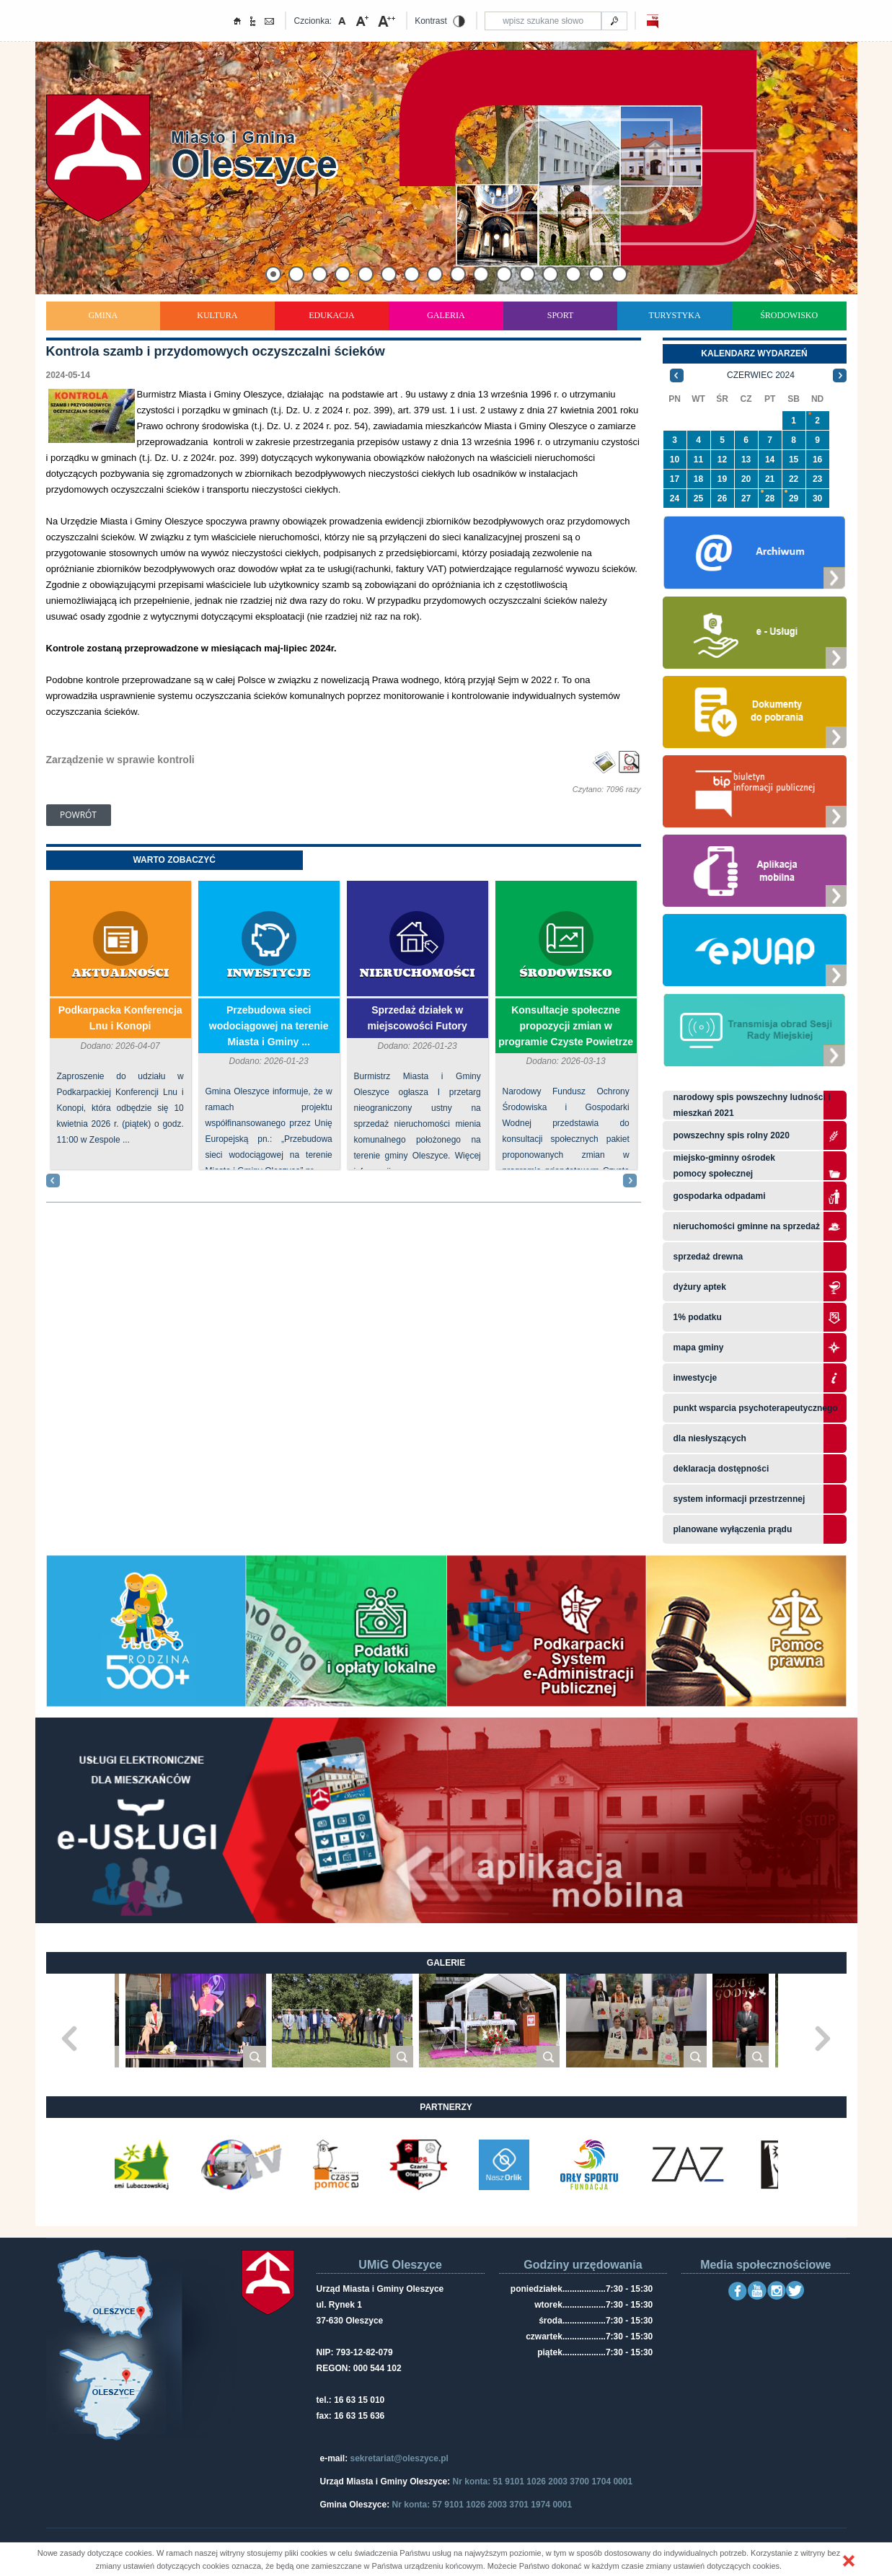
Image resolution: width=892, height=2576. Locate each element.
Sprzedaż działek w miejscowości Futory (417, 1018)
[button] (849, 2561)
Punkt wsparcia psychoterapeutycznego (756, 1408)
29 (793, 498)
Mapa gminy (700, 1347)
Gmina (103, 315)
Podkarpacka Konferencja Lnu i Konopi (120, 1018)
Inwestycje (269, 973)
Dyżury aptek (700, 1287)
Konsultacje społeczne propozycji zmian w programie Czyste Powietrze (565, 1025)
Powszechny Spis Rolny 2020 (732, 1135)
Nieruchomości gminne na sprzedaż (747, 1226)
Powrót (78, 815)
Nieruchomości (417, 973)
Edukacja (331, 315)
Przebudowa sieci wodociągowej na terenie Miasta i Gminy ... (269, 1025)
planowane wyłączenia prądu (733, 1529)
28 (769, 498)
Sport (560, 315)
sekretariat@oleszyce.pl (399, 2458)
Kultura (217, 315)
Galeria (446, 315)
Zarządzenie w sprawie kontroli (120, 759)
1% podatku (699, 1317)
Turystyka (675, 315)
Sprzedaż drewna (708, 1257)
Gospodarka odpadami (720, 1196)
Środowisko (789, 315)
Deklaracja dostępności (721, 1469)
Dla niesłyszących (710, 1438)
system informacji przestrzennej (739, 1499)
